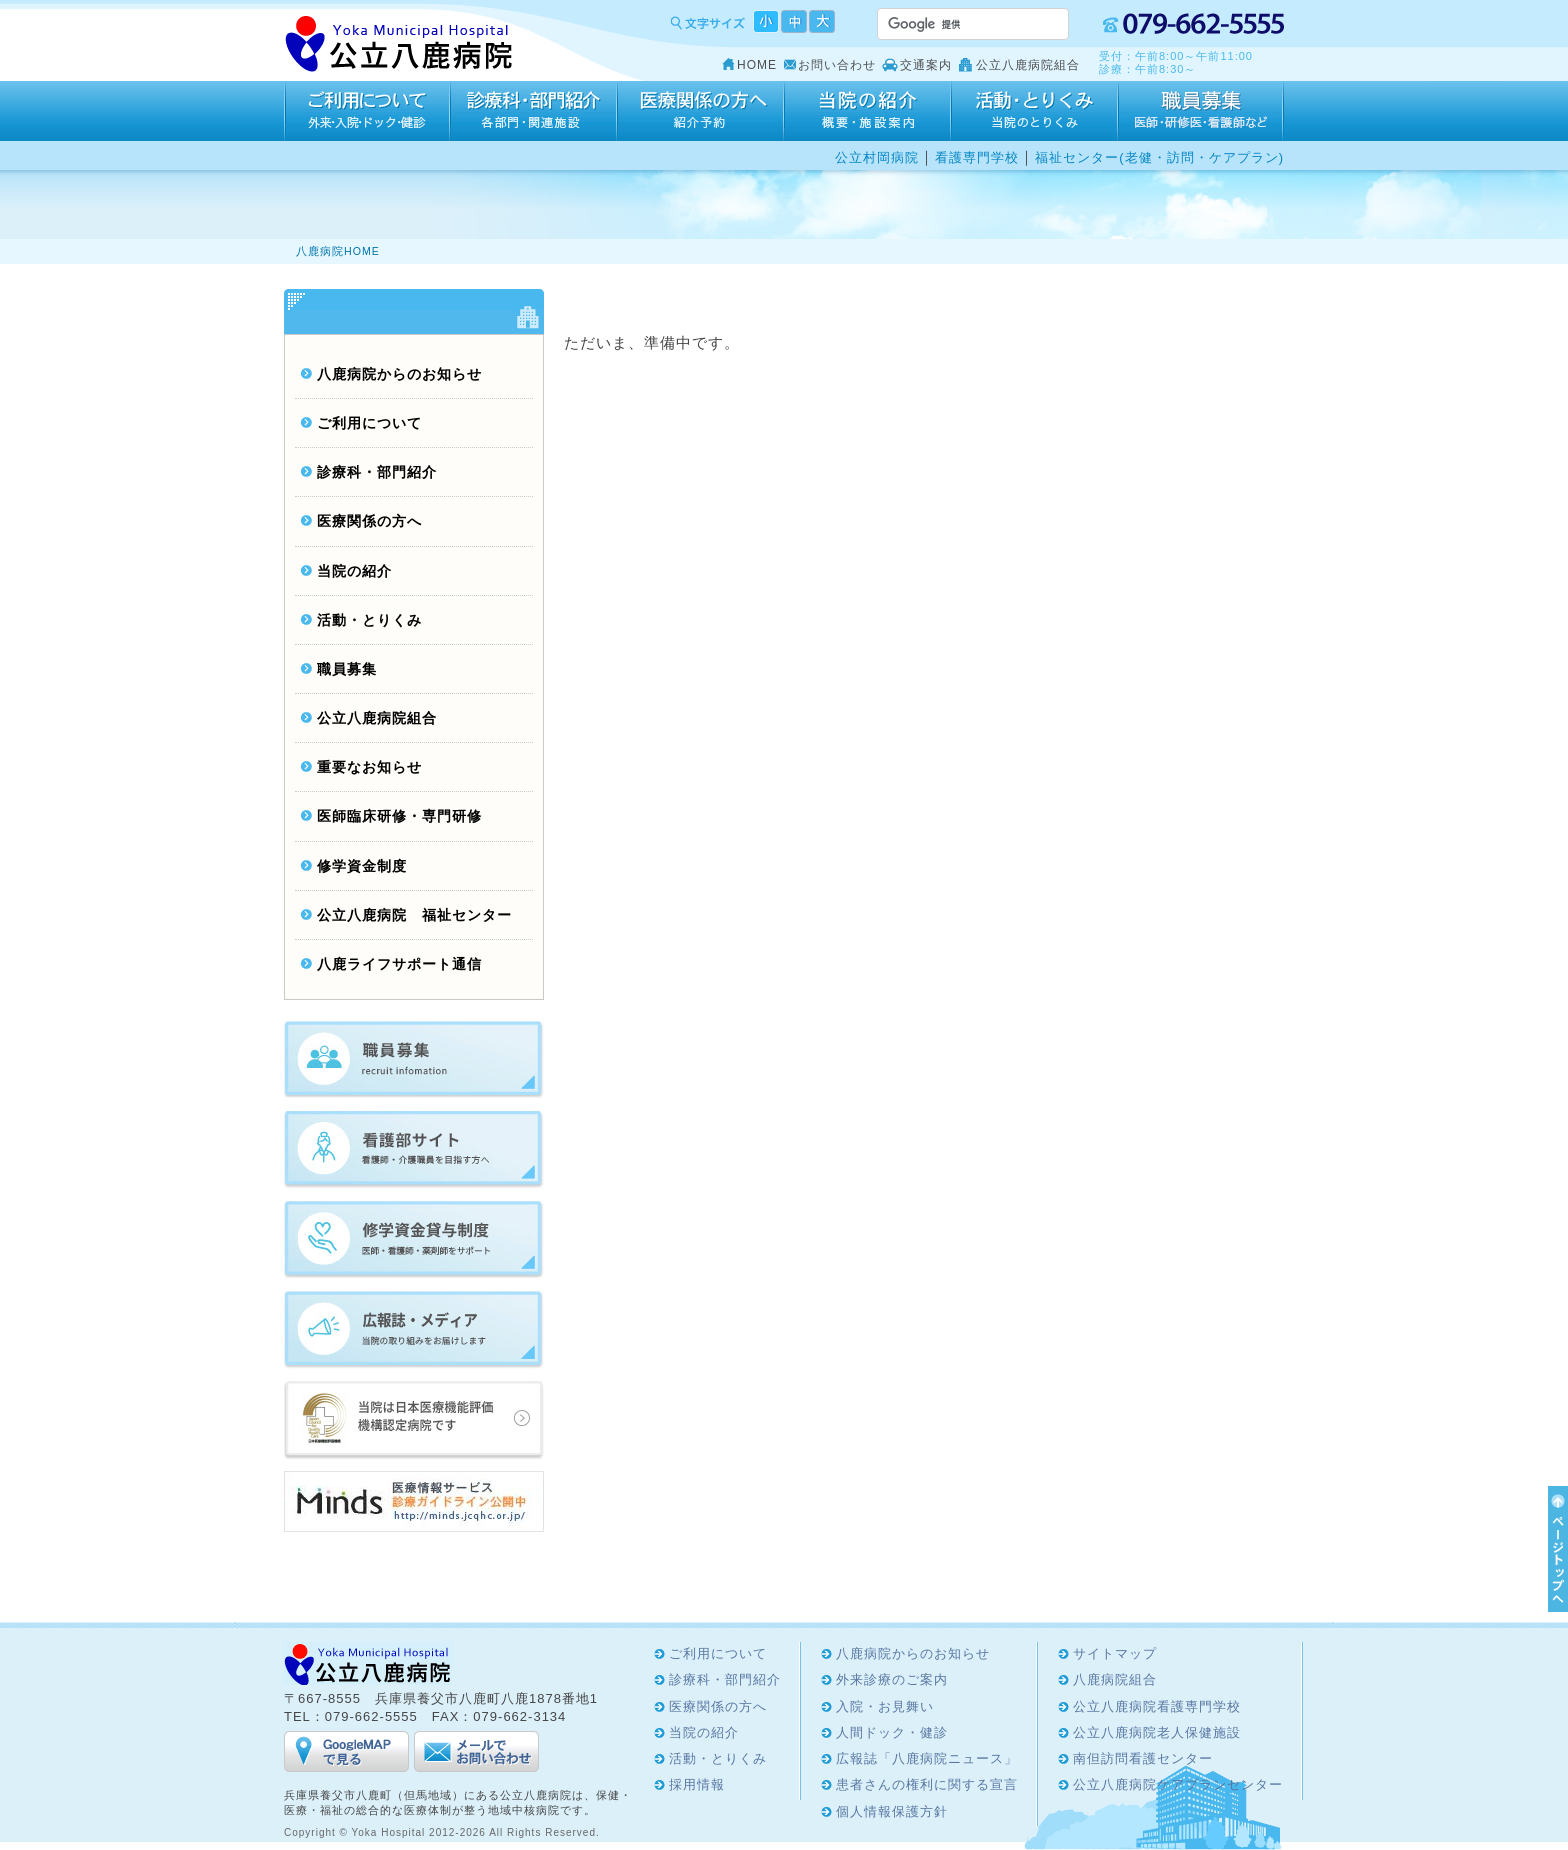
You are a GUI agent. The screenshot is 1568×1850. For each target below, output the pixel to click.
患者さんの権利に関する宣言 (927, 1784)
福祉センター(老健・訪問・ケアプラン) (1159, 157)
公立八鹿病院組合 (1028, 65)
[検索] (949, 24)
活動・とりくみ (1034, 111)
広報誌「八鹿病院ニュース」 (927, 1758)
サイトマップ (1115, 1653)
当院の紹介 (867, 111)
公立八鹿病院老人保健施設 (1157, 1732)
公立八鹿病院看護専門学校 (1157, 1706)
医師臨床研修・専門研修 (399, 816)
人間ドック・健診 (892, 1732)
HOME (757, 65)
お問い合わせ (837, 65)
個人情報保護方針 (892, 1811)
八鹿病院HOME (338, 251)
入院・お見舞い (885, 1706)
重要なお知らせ (369, 767)
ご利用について (367, 111)
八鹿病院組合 (1115, 1679)
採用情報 (1201, 111)
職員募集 (347, 669)
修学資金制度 (362, 866)
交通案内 (926, 65)
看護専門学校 (977, 157)
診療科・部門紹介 (533, 111)
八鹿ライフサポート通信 (399, 964)
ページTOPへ (1555, 1549)
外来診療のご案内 (892, 1679)
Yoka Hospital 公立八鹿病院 (399, 44)
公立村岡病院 (877, 157)
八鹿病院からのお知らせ (399, 374)
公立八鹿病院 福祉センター (414, 915)
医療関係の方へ (700, 111)
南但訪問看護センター (1143, 1758)
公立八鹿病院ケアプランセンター (1178, 1784)
